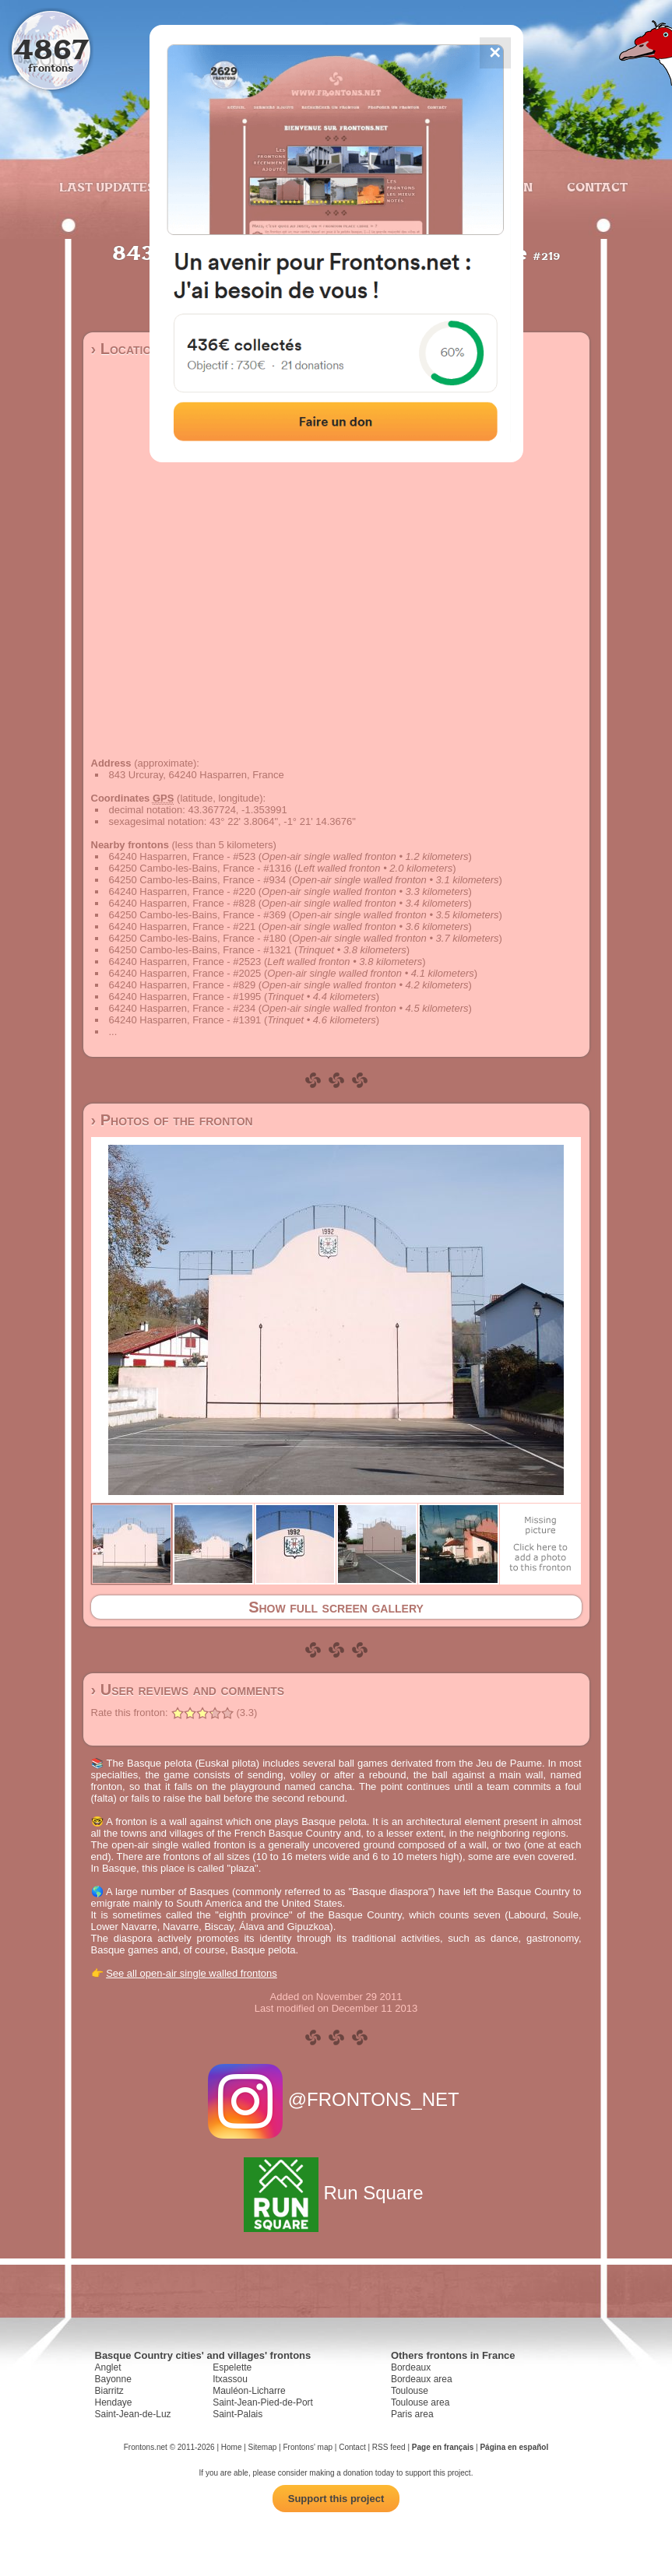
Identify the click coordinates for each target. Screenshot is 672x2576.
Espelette (232, 2367)
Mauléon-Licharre (249, 2390)
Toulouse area (420, 2402)
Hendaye (113, 2402)
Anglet (108, 2367)
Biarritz (109, 2390)
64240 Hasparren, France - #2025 (185, 973)
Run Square (336, 2192)
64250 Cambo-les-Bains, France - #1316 (200, 868)
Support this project (336, 2498)
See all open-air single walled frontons (191, 1973)
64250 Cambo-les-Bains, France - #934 (198, 880)
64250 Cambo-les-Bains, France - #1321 (200, 950)
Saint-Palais (237, 2414)
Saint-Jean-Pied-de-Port (263, 2402)
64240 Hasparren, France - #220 (182, 891)
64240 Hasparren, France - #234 (182, 1008)
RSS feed (389, 2447)
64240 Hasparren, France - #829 (182, 985)
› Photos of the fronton (172, 1119)
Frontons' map (307, 2447)
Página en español (514, 2447)
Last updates (107, 187)
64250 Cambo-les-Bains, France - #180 (198, 938)
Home (231, 2447)
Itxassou (230, 2379)
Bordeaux (411, 2367)
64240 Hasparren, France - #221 (182, 926)
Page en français (442, 2447)
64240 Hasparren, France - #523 (182, 856)
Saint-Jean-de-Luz (133, 2414)
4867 (51, 49)
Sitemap (262, 2447)
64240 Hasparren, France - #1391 (185, 1020)
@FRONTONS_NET (336, 2099)
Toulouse (409, 2390)
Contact (595, 187)
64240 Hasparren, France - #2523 (185, 961)
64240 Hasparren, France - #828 (182, 903)
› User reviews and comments (188, 1689)
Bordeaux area (421, 2379)
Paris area (412, 2414)
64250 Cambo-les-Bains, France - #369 (198, 915)
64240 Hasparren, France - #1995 (185, 996)
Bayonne (113, 2379)
